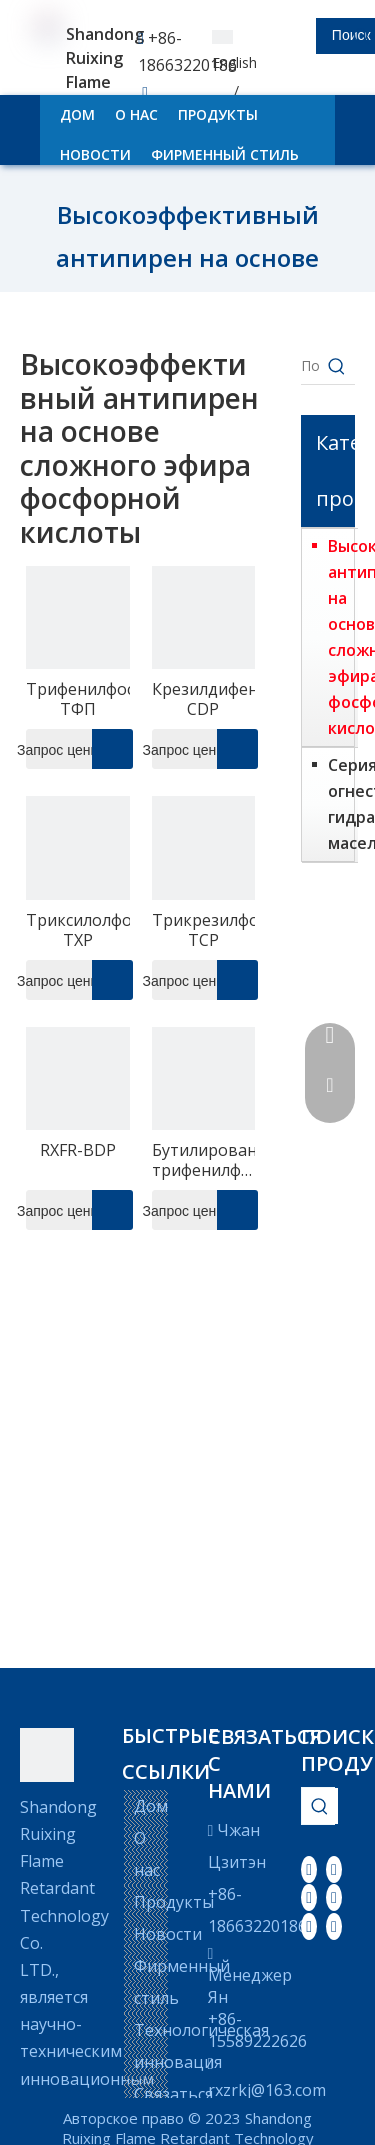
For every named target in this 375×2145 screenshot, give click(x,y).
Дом (151, 1806)
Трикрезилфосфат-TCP (204, 930)
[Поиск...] (310, 366)
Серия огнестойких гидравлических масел (338, 804)
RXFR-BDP (78, 1150)
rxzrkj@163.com (267, 2090)
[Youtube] (334, 1897)
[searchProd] (299, 36)
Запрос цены (63, 749)
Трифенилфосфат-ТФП (78, 699)
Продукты (174, 1902)
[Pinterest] (334, 1925)
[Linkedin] (334, 1869)
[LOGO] (47, 1755)
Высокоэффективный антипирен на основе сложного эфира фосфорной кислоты (338, 637)
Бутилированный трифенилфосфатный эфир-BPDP (204, 1160)
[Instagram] (309, 1925)
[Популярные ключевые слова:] (337, 366)
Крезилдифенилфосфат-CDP (204, 699)
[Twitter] (309, 1897)
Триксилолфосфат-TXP (78, 930)
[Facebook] (309, 1869)
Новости (168, 1934)
